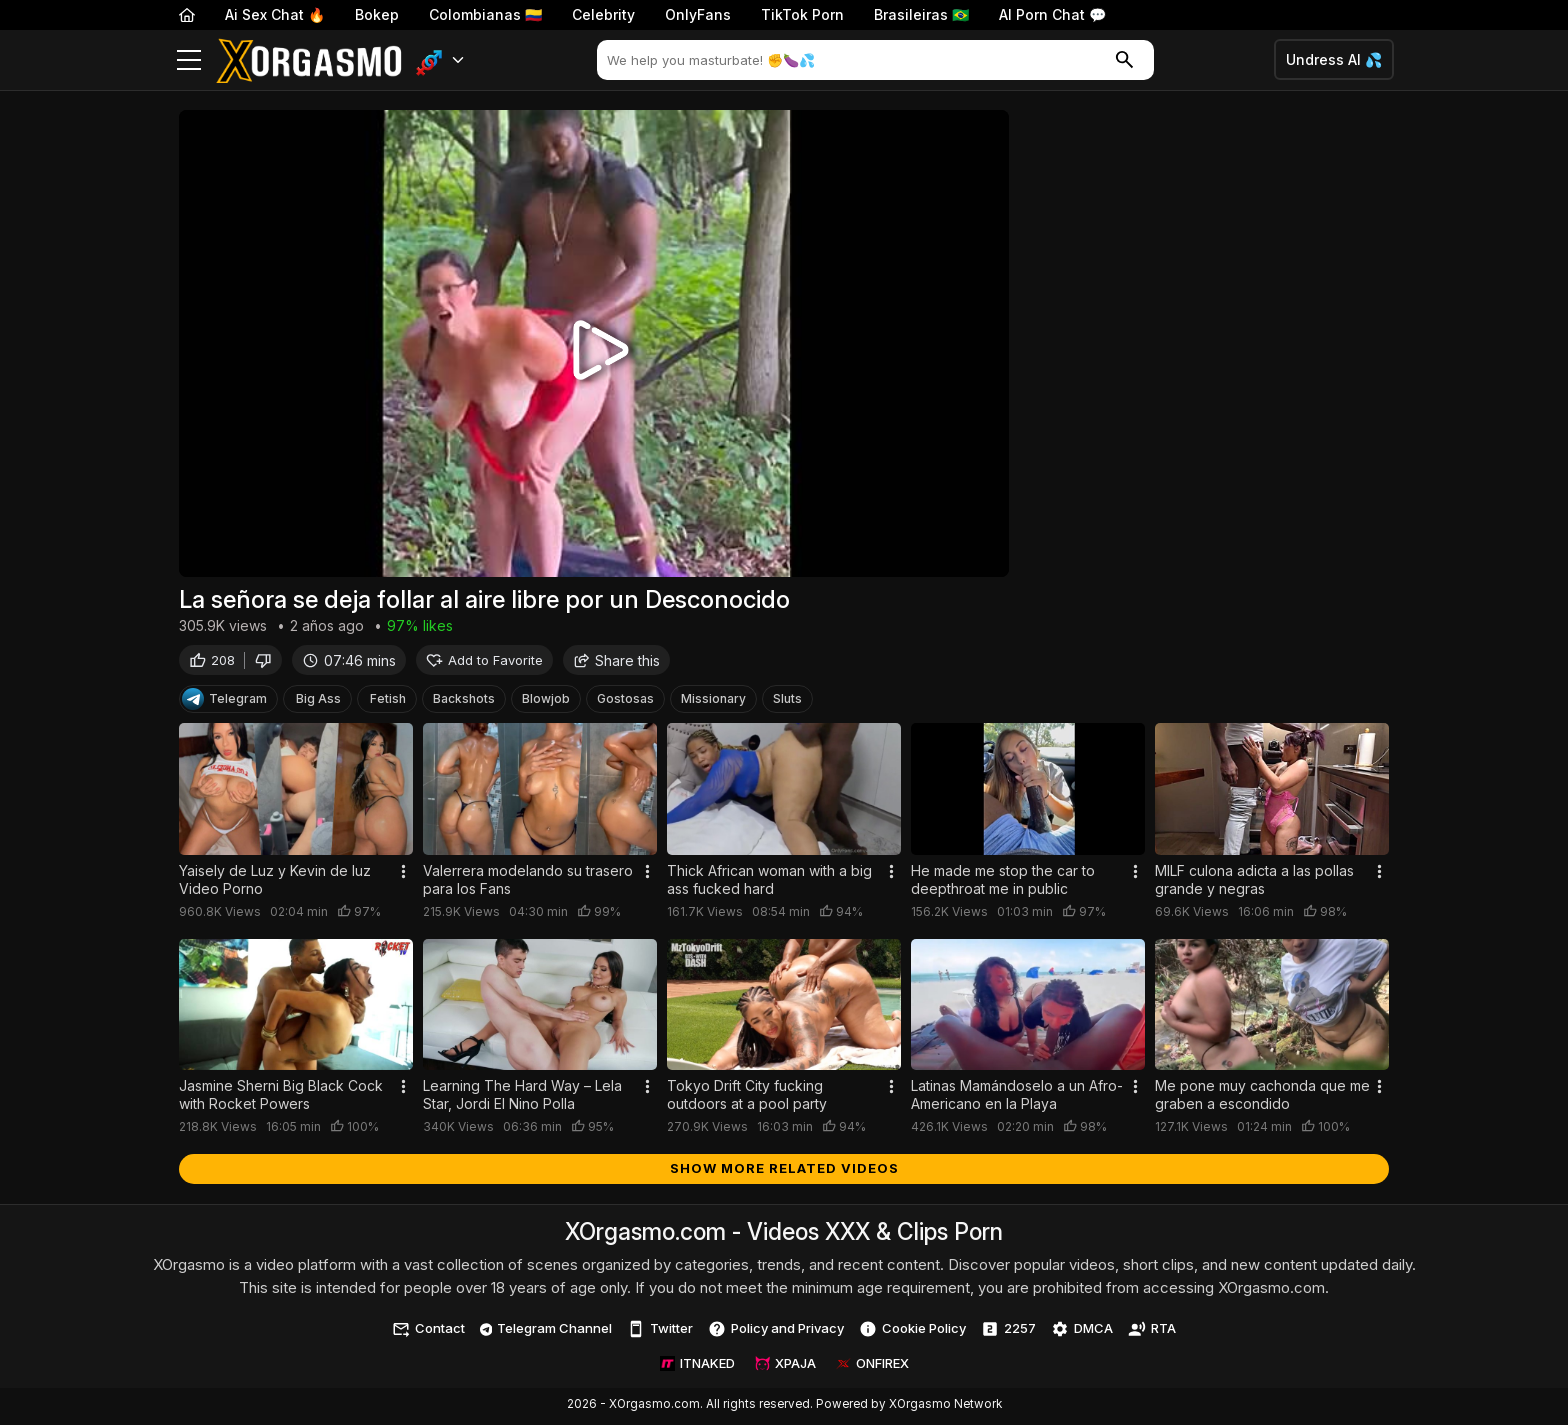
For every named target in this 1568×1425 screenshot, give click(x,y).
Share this (616, 662)
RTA (1152, 1332)
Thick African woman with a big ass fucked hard (769, 882)
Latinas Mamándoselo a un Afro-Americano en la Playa (1017, 1097)
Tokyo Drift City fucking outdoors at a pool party (747, 1097)
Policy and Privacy (776, 1332)
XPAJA (785, 1366)
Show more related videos (784, 1171)
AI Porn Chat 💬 (1052, 14)
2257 (1008, 1332)
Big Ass (318, 701)
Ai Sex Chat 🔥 (275, 14)
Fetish (388, 701)
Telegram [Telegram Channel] (224, 702)
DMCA (1082, 1332)
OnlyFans (698, 14)
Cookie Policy (912, 1332)
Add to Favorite (484, 662)
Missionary (713, 701)
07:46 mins (349, 662)
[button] (440, 60)
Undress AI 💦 (1334, 59)
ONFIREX (872, 1366)
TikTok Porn (802, 14)
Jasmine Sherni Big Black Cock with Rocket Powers (281, 1097)
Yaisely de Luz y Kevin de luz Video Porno (275, 882)
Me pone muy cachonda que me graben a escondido (1262, 1097)
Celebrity (603, 14)
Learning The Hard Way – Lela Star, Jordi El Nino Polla (522, 1097)
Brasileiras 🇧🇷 (921, 14)
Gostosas (625, 701)
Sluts (787, 701)
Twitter (660, 1332)
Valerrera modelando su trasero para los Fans (528, 882)
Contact (428, 1332)
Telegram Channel (546, 1331)
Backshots (464, 701)
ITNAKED (697, 1366)
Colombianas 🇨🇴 (485, 14)
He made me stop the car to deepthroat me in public (1003, 882)
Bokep (377, 14)
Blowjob (546, 701)
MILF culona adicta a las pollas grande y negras (1254, 882)
